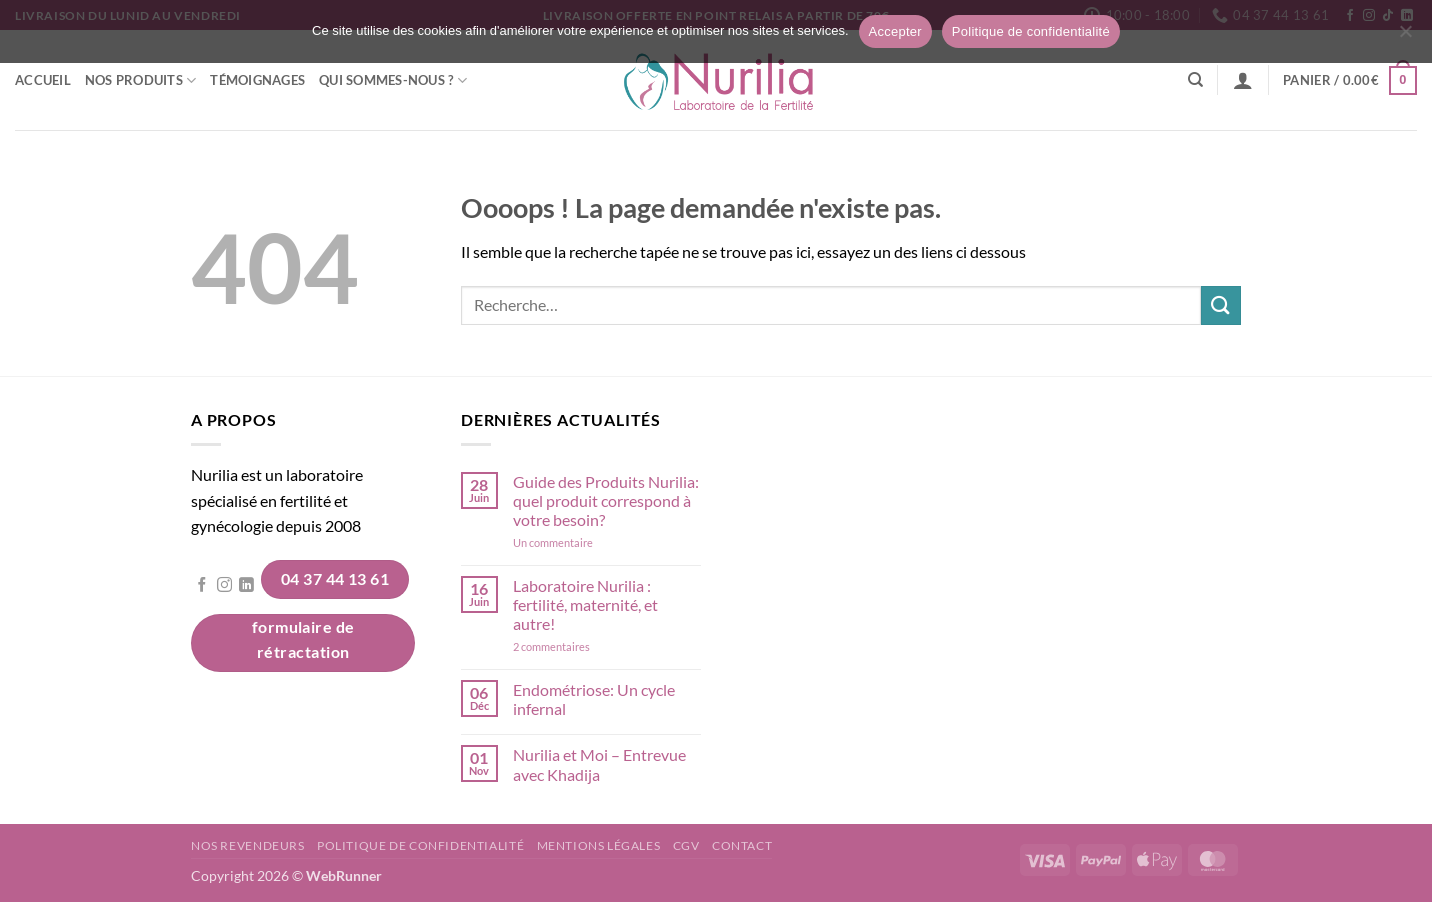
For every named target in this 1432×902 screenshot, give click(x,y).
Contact (742, 845)
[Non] (1405, 37)
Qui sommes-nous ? (393, 80)
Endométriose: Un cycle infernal (594, 699)
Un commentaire (579, 542)
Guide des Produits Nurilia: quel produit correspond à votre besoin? (606, 500)
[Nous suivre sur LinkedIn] (246, 586)
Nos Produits (141, 80)
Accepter (895, 31)
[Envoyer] (1221, 305)
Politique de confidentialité (420, 845)
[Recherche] (1195, 80)
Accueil (43, 80)
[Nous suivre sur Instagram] (224, 586)
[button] (1243, 80)
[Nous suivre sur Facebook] (202, 586)
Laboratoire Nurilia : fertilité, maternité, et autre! (585, 604)
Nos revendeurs (248, 845)
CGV (686, 845)
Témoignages (257, 80)
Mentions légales (599, 845)
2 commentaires (579, 646)
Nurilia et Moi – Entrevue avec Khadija (599, 764)
